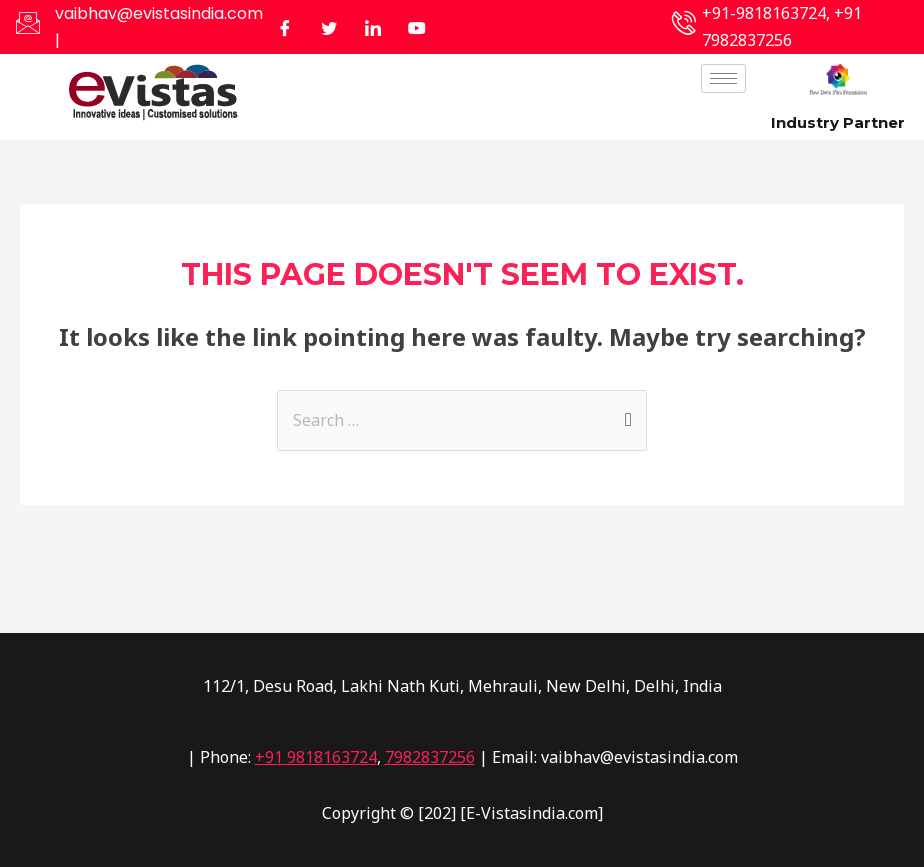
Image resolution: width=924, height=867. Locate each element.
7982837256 (430, 757)
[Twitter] (329, 27)
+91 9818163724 (316, 757)
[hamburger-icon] (723, 78)
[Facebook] (285, 27)
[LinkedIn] (373, 27)
